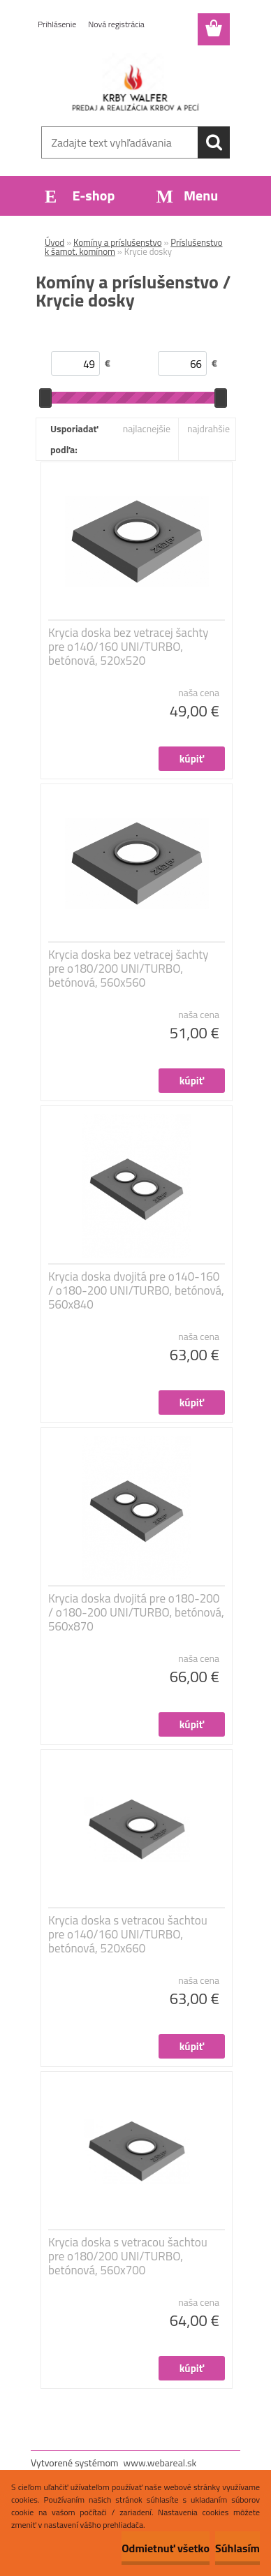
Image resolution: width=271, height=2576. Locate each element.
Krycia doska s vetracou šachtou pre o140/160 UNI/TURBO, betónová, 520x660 (127, 1934)
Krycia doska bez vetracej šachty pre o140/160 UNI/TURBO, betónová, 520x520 (128, 647)
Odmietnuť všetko (166, 2548)
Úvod (54, 242)
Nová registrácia (116, 24)
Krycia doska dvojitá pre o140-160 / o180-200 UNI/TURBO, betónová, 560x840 (136, 1290)
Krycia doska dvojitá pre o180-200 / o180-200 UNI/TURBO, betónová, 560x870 (136, 1612)
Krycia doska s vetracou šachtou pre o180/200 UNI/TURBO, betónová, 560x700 (127, 2256)
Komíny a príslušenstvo (117, 242)
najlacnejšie (146, 428)
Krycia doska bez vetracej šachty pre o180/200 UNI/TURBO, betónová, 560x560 (128, 968)
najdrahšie (208, 428)
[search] (214, 142)
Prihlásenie (57, 24)
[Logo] (135, 82)
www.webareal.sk (160, 2462)
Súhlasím (237, 2548)
